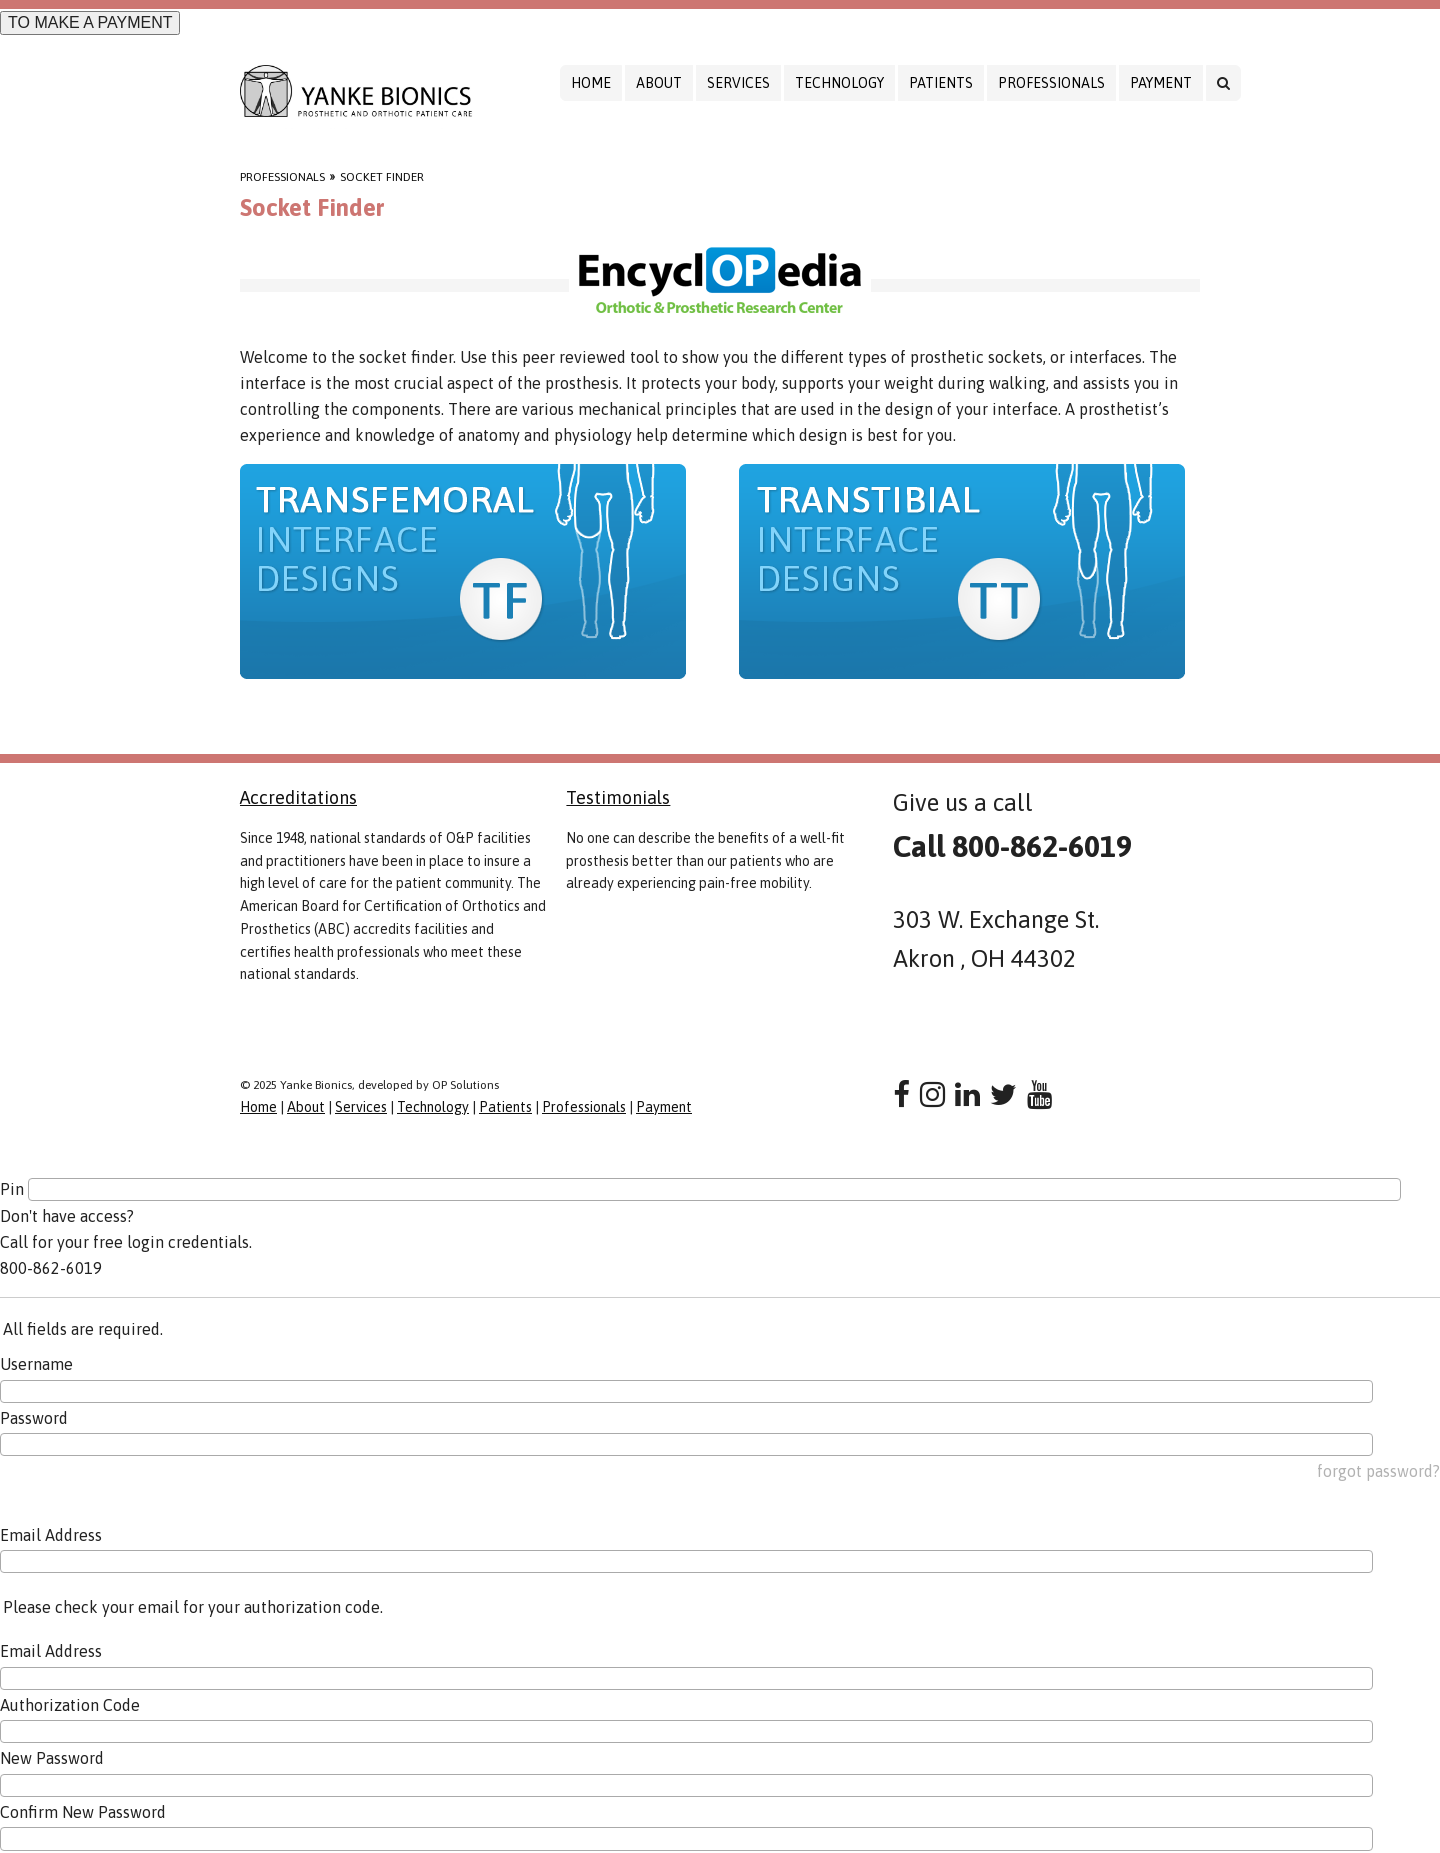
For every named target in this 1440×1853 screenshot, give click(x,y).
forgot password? (1378, 1471)
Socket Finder (382, 177)
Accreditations (298, 797)
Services (738, 83)
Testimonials (618, 797)
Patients (941, 83)
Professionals (1051, 83)
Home (591, 83)
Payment (1161, 83)
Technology (839, 83)
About (659, 83)
